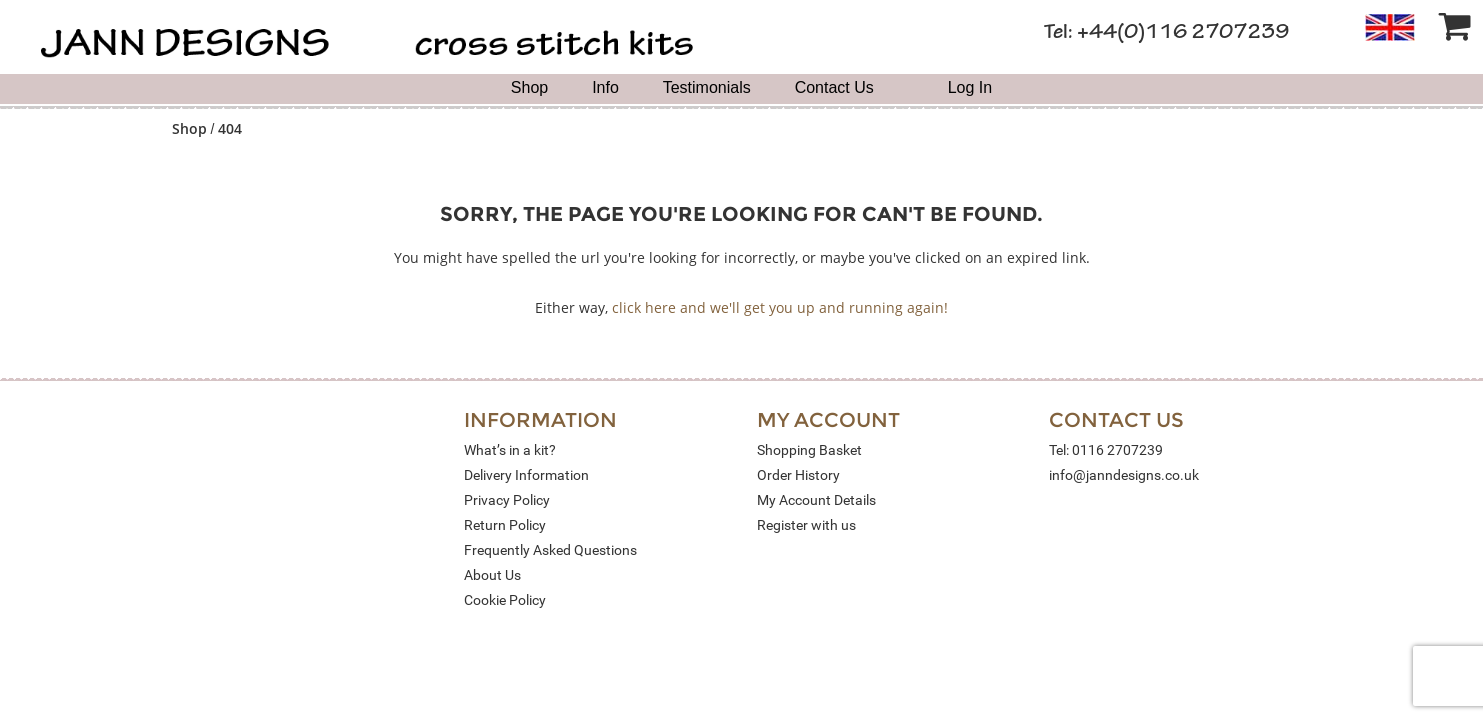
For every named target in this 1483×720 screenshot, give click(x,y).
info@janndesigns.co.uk (1124, 475)
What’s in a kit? (510, 450)
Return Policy (505, 525)
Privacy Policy (507, 500)
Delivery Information (526, 475)
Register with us (806, 525)
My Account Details (816, 500)
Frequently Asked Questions (550, 550)
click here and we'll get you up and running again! (780, 307)
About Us (492, 575)
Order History (798, 475)
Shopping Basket (809, 450)
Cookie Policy (505, 600)
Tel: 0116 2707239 (1106, 450)
